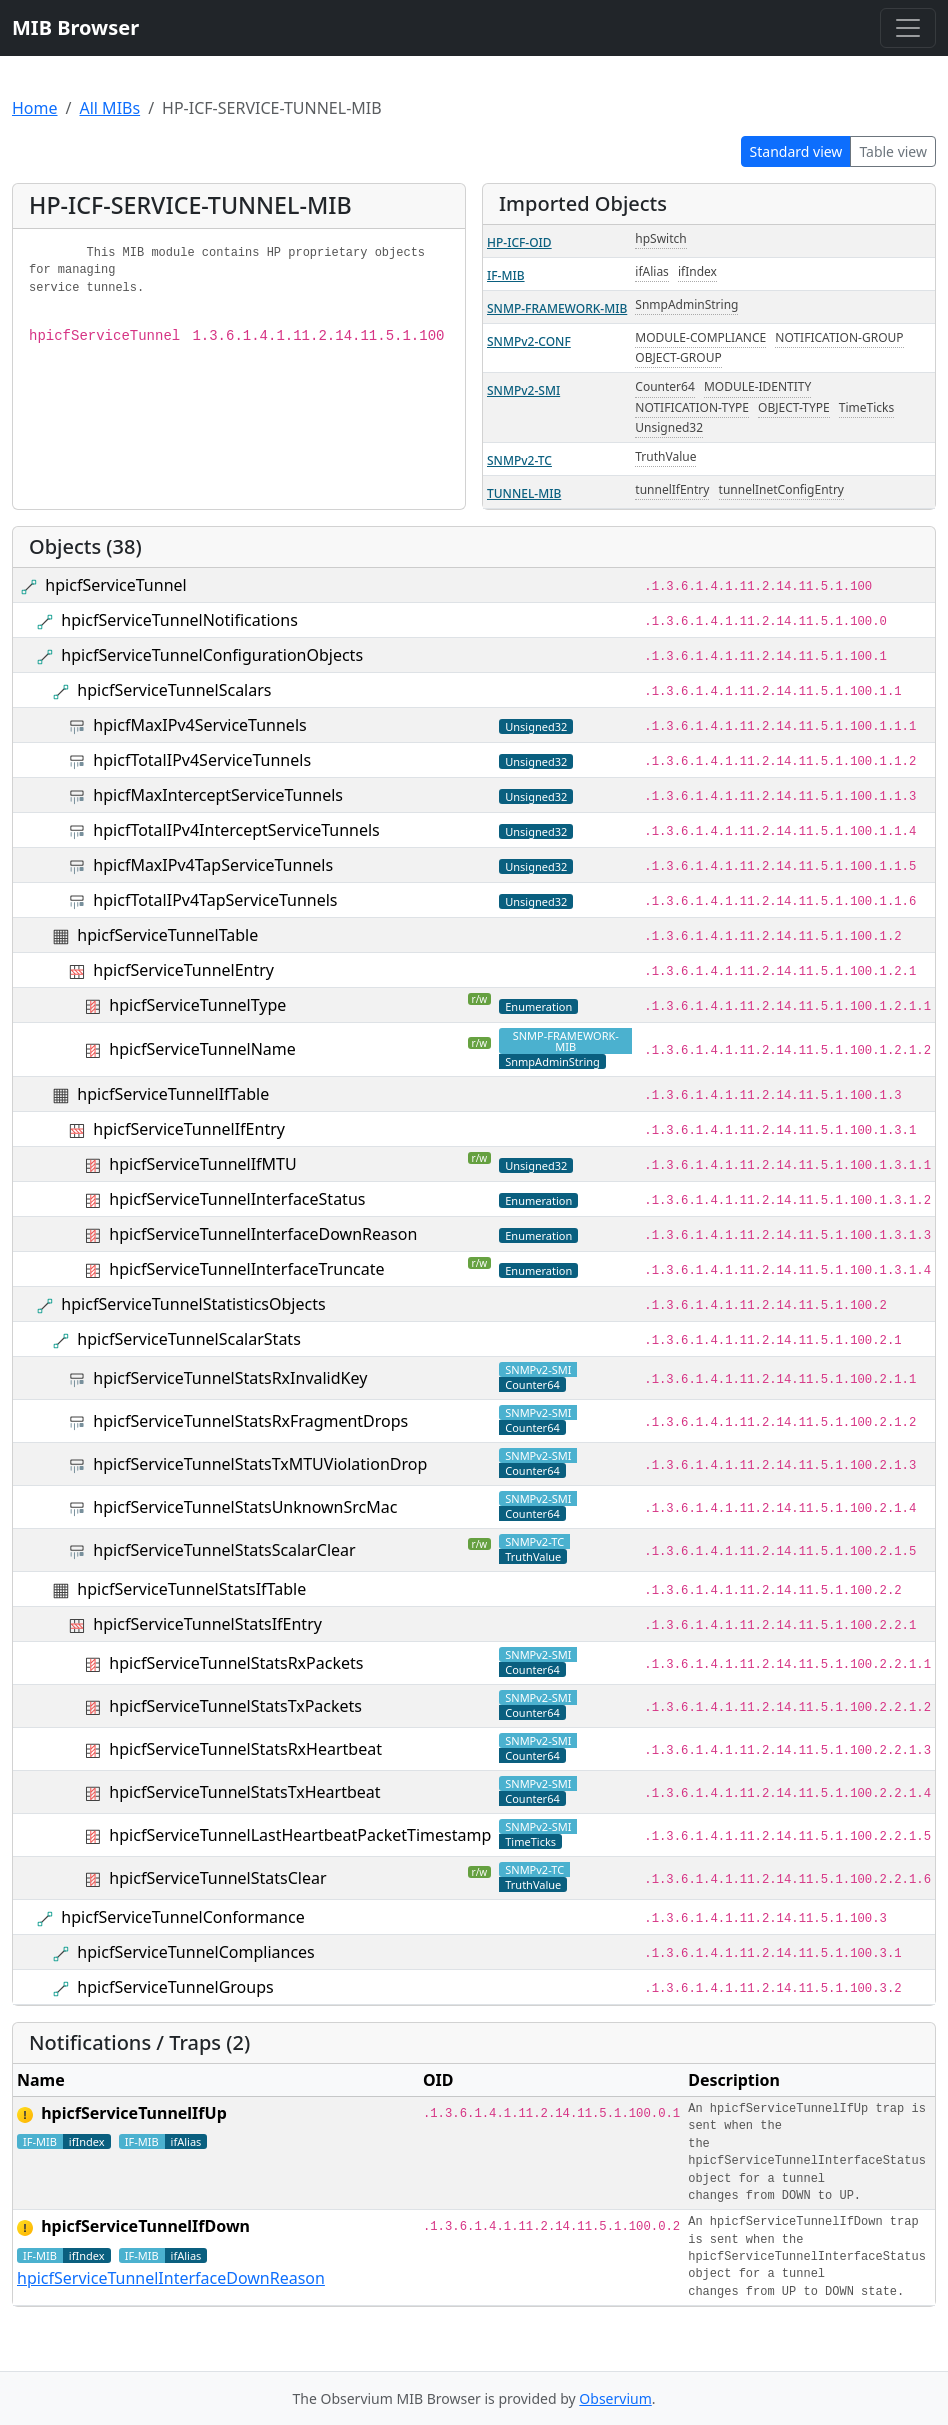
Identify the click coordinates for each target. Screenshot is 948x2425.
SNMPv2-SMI (523, 390)
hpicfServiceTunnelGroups (175, 1987)
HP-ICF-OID (519, 242)
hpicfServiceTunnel (115, 585)
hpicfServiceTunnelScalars (174, 690)
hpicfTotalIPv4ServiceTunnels (202, 760)
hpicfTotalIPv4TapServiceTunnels (215, 900)
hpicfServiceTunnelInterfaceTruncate (246, 1269)
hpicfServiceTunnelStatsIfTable (191, 1589)
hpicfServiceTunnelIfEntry (189, 1129)
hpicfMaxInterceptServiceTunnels (218, 795)
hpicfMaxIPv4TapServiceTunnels (213, 865)
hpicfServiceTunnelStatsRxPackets (236, 1663)
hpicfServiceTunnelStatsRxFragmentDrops (250, 1421)
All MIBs (109, 108)
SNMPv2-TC (519, 460)
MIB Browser (75, 27)
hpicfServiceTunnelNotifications (179, 620)
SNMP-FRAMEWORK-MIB (557, 308)
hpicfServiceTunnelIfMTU (202, 1164)
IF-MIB (506, 275)
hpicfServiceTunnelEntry (183, 970)
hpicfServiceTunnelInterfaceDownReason (263, 1234)
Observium (615, 2398)
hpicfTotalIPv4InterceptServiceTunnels (236, 830)
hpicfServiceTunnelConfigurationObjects (212, 655)
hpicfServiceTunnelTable (167, 935)
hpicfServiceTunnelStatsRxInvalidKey (230, 1378)
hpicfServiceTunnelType (197, 1005)
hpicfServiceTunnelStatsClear (217, 1878)
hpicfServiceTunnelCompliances (195, 1952)
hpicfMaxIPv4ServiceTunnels (199, 725)
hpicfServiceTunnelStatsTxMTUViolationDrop (260, 1464)
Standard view (796, 151)
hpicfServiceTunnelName (202, 1049)
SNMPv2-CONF (529, 341)
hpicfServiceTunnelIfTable (173, 1094)
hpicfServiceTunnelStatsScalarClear (224, 1550)
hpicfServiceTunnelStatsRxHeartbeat (245, 1749)
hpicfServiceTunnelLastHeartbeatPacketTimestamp (300, 1835)
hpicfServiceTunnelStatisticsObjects (193, 1304)
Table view (893, 151)
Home (35, 108)
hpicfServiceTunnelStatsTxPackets (235, 1706)
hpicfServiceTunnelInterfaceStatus (237, 1199)
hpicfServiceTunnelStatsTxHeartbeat (244, 1792)
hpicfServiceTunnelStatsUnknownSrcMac (245, 1507)
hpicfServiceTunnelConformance (182, 1917)
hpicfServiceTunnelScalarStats (188, 1339)
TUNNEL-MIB (524, 493)
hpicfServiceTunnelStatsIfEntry (207, 1624)
